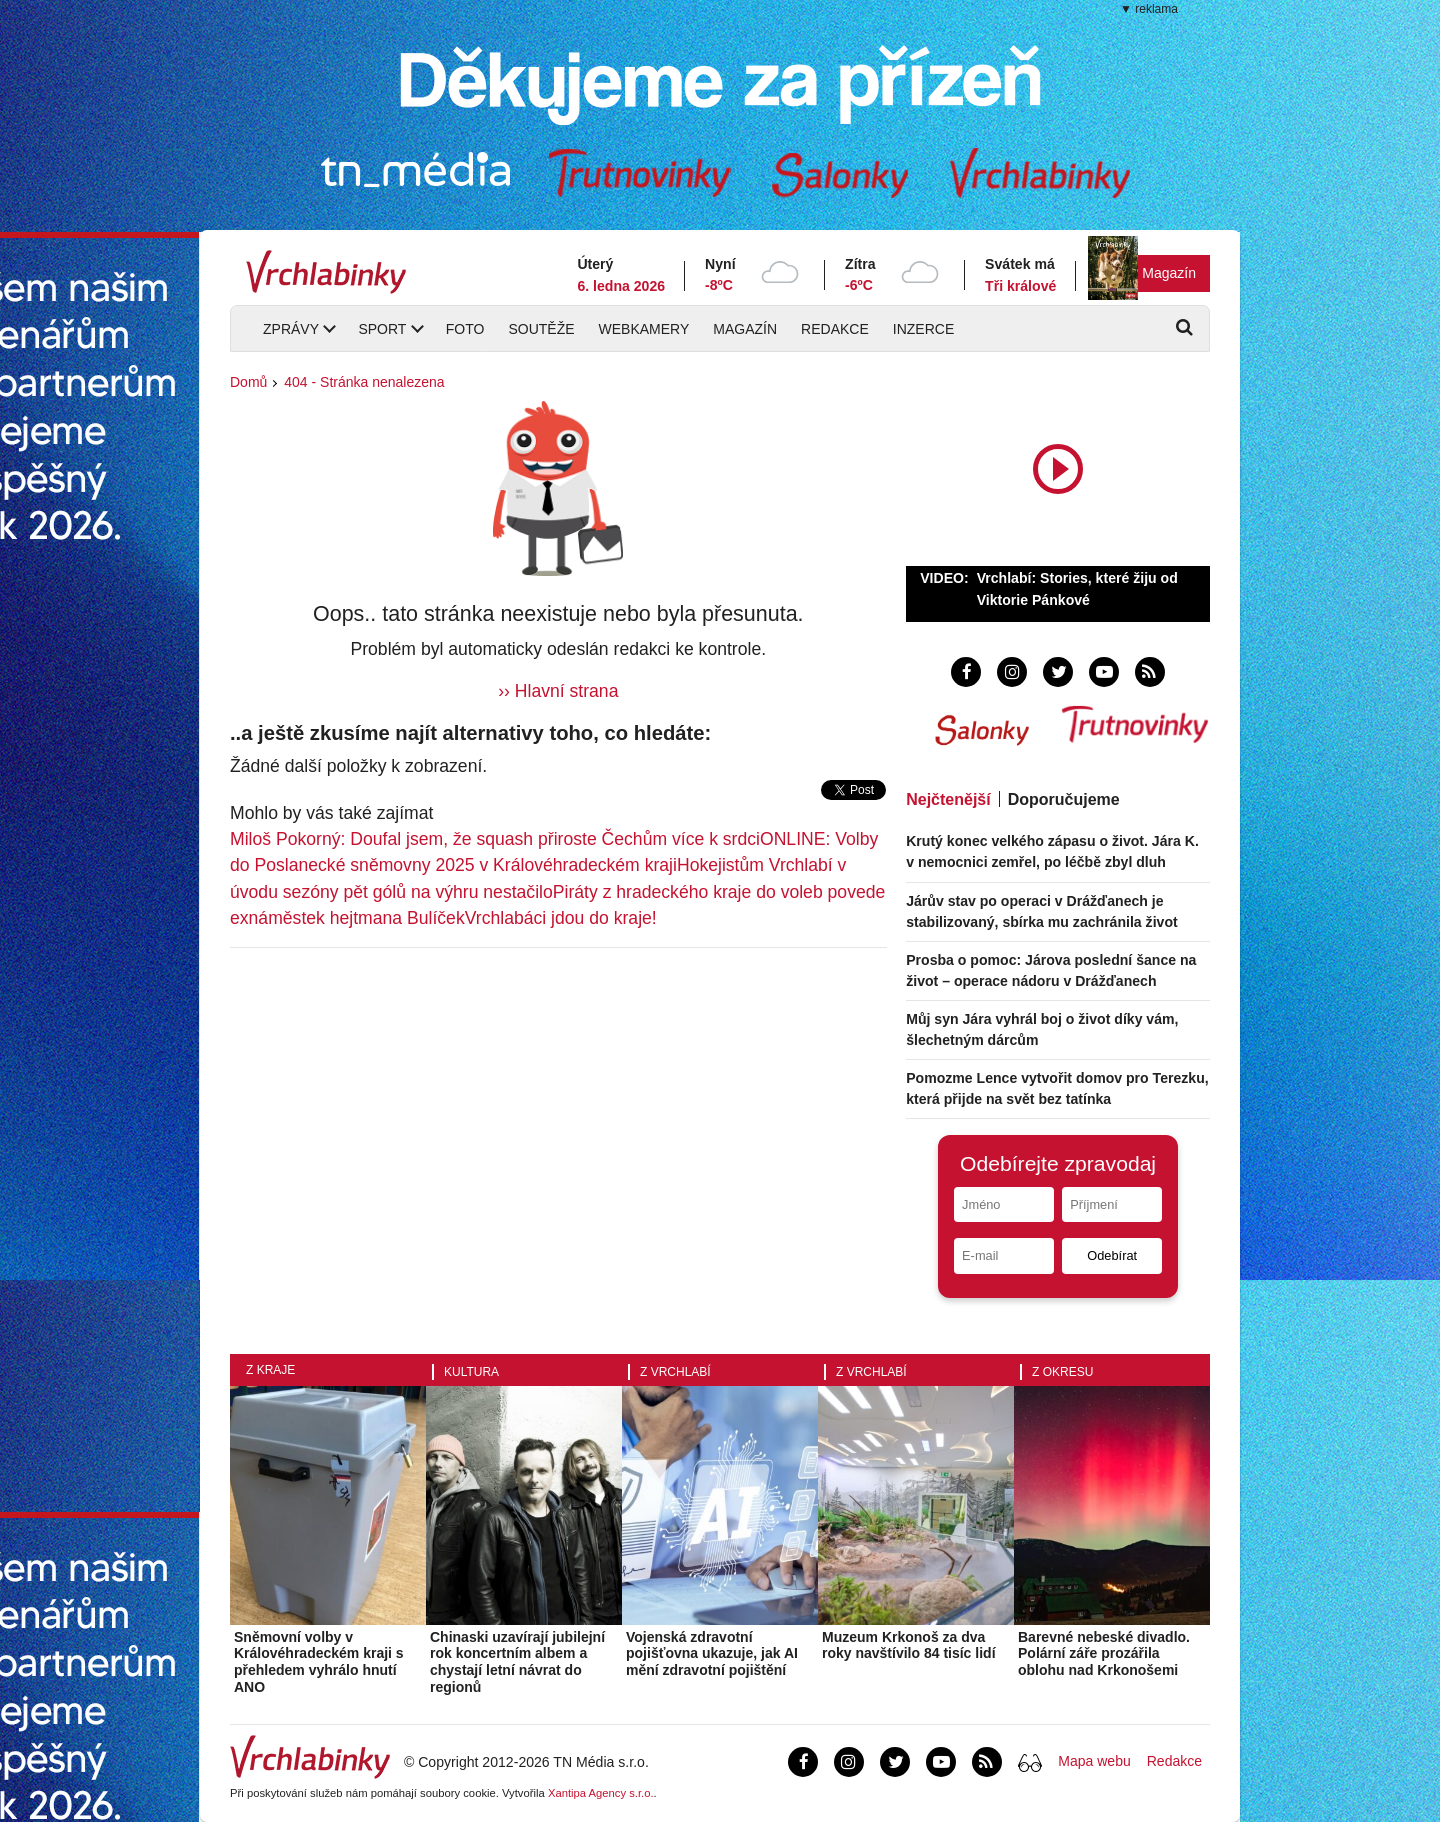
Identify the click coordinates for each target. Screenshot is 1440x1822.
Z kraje (270, 1370)
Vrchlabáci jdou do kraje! (561, 918)
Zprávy (291, 329)
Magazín (1169, 273)
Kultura (471, 1372)
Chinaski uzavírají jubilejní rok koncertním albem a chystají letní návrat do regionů (517, 1662)
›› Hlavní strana (558, 691)
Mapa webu (1094, 1761)
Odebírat (1112, 1255)
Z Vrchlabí (675, 1372)
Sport (382, 329)
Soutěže (541, 329)
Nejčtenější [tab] (948, 799)
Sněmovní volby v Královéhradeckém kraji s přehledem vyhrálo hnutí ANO (319, 1662)
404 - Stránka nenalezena (364, 382)
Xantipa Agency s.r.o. (601, 1793)
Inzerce (923, 329)
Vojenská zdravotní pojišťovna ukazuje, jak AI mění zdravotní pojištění (712, 1654)
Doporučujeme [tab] (1064, 799)
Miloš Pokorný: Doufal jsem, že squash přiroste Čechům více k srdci (495, 839)
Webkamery (644, 329)
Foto (465, 329)
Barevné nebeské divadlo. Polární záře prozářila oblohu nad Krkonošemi (1104, 1654)
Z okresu (1062, 1372)
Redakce (835, 329)
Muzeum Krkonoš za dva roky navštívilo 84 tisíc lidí (909, 1645)
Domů (248, 382)
